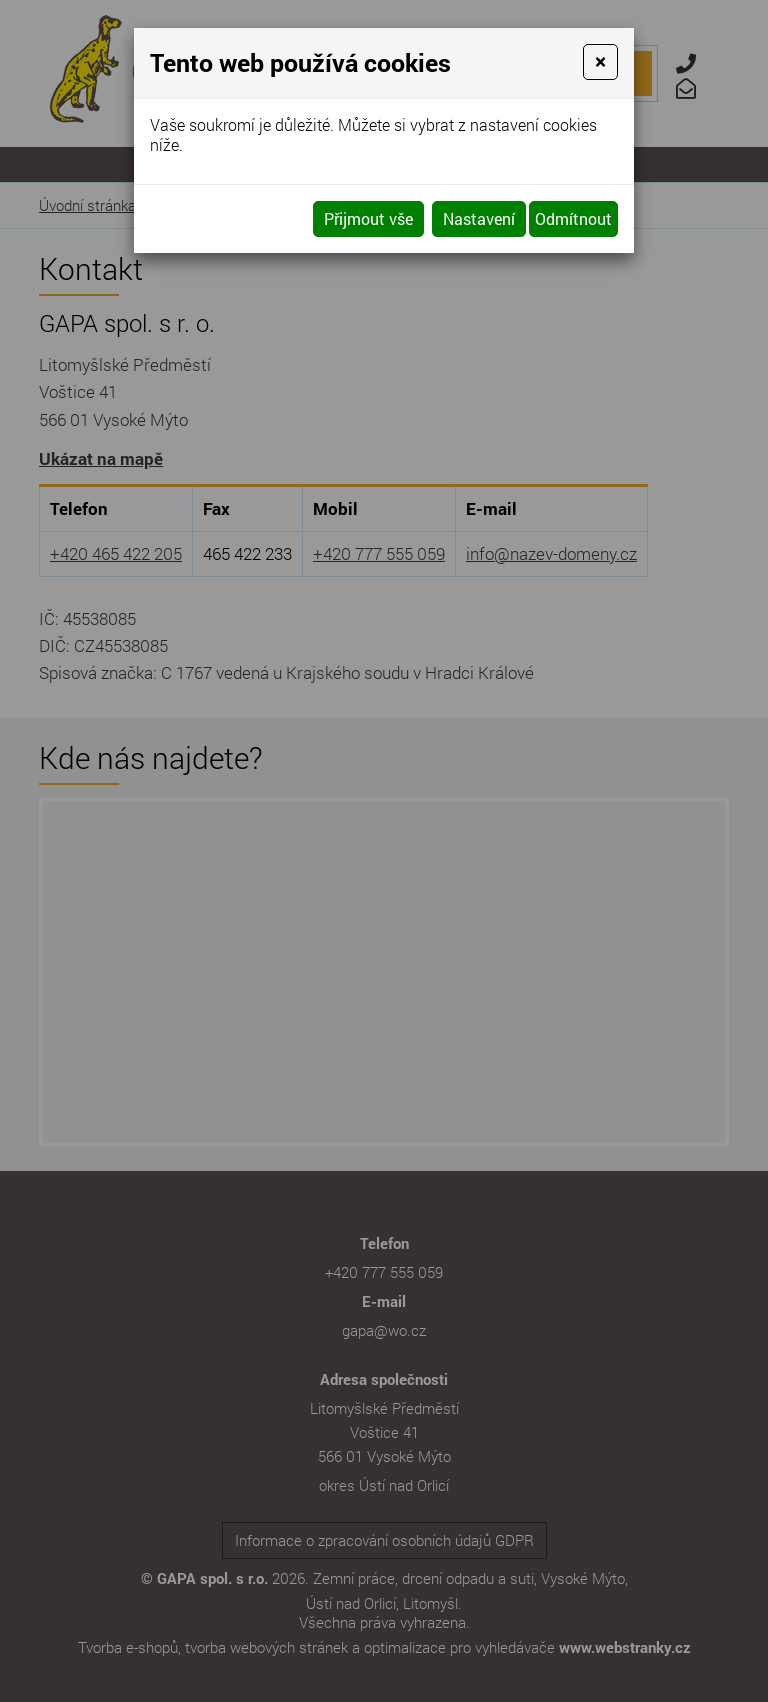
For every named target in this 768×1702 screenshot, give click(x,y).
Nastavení (479, 218)
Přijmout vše (368, 218)
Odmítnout (573, 218)
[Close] (600, 62)
